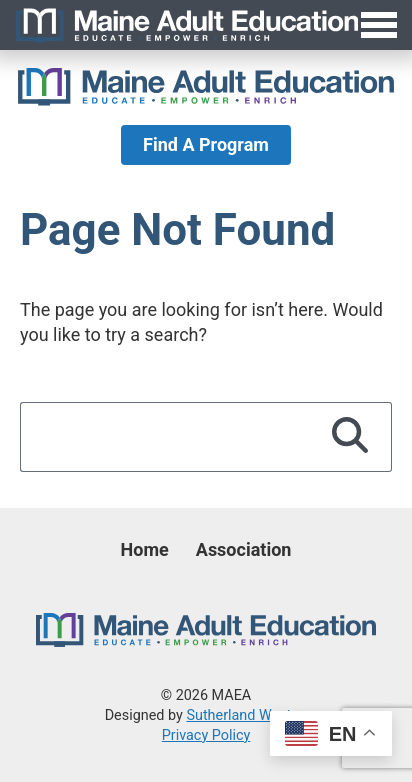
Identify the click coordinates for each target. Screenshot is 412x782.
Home (145, 549)
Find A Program (206, 144)
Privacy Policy (206, 735)
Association (244, 549)
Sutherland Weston (246, 715)
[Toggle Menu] (206, 25)
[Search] (350, 437)
